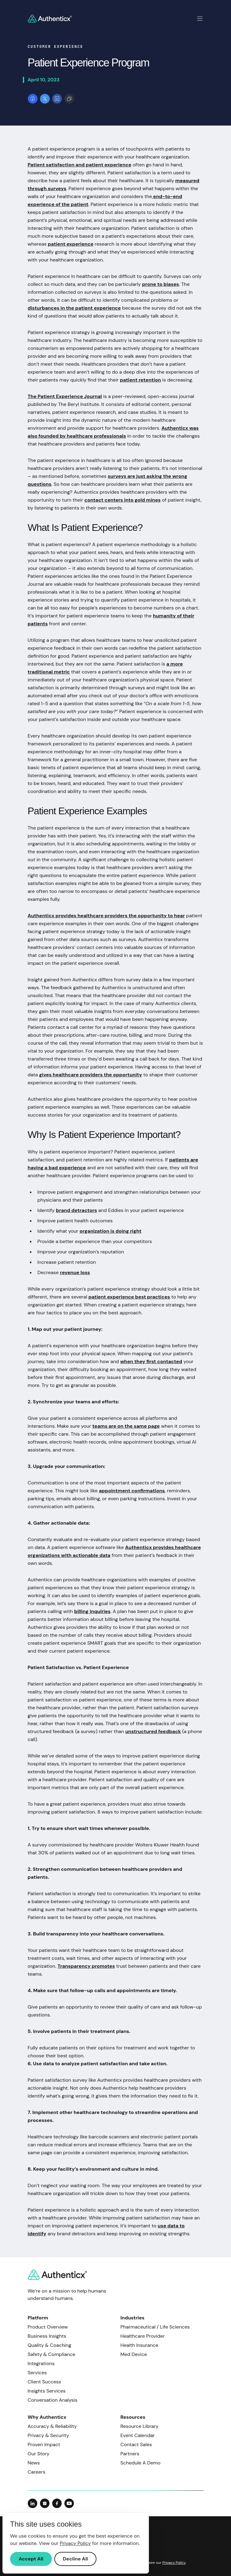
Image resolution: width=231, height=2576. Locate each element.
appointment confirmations (132, 1490)
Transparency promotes (86, 1966)
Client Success (44, 2382)
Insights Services (47, 2391)
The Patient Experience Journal (65, 396)
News (34, 2463)
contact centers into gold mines (123, 500)
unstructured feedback (153, 1731)
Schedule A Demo (141, 2463)
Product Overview (48, 2327)
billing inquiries (92, 1611)
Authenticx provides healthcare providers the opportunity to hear (106, 915)
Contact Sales (136, 2444)
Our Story (38, 2453)
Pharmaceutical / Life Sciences (155, 2327)
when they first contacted (151, 1361)
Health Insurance (139, 2345)
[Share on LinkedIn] (57, 99)
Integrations (41, 2363)
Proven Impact (44, 2444)
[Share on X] (45, 99)
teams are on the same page (126, 1426)
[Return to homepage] (50, 19)
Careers (36, 2472)
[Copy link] (69, 99)
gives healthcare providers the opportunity (90, 1074)
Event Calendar (138, 2435)
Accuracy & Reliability (52, 2426)
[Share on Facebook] (33, 99)
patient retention (140, 380)
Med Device (134, 2354)
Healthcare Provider (143, 2336)
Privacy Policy (174, 2562)
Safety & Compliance (51, 2354)
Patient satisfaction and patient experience (80, 165)
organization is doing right (111, 1231)
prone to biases (160, 284)
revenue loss (75, 1272)
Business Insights (47, 2336)
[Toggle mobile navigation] (200, 18)
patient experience (70, 244)
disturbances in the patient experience (74, 308)
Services (37, 2372)
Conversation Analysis (53, 2400)
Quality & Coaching (49, 2345)
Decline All (75, 2559)
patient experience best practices (129, 1297)
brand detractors (76, 1210)
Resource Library (140, 2426)
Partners (130, 2453)
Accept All (31, 2559)
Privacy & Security (48, 2435)
